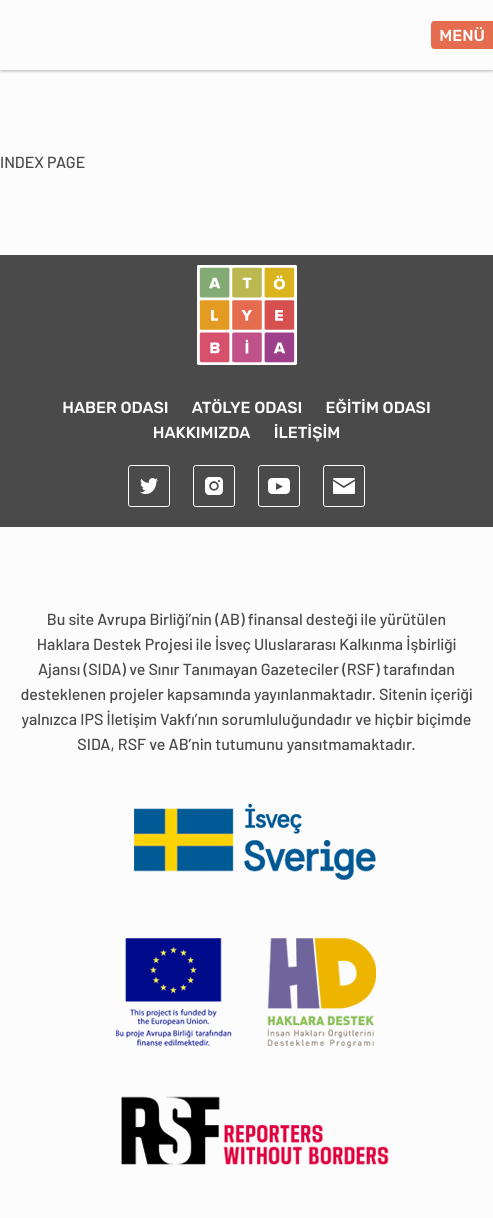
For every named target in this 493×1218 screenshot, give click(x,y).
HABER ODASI (115, 407)
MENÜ (462, 35)
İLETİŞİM (307, 432)
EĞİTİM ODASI (378, 407)
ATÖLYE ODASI (247, 407)
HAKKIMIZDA (202, 432)
